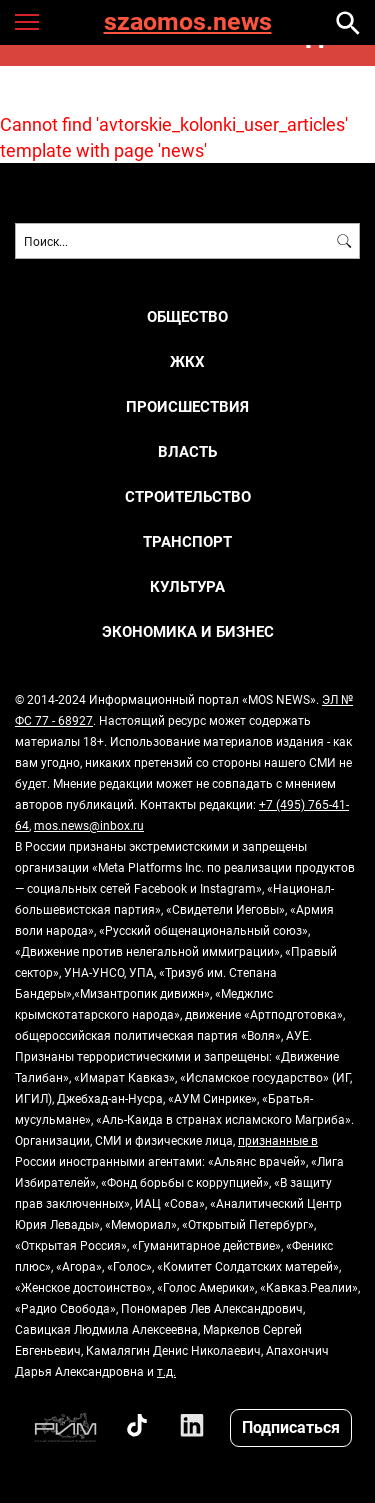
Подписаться (291, 1426)
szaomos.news (188, 22)
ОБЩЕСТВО (187, 316)
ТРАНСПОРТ (187, 541)
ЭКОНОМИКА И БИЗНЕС (188, 631)
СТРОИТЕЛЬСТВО (188, 496)
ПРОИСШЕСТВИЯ (187, 406)
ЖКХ (187, 361)
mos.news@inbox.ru (89, 825)
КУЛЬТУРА (187, 586)
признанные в (278, 1140)
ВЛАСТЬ (187, 451)
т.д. (166, 1371)
